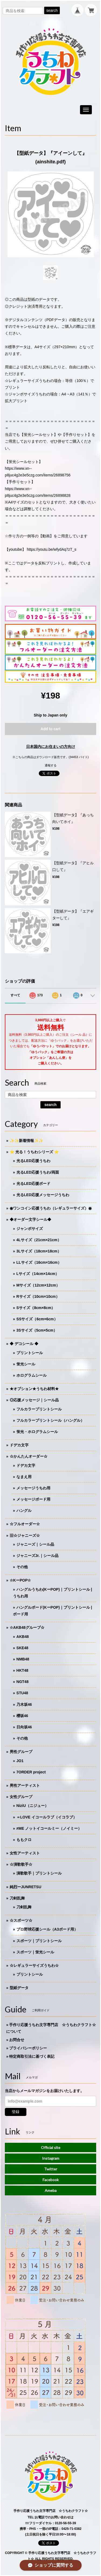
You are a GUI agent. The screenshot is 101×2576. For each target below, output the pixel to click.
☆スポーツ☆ (21, 1920)
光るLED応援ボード (33, 1183)
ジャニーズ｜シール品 (35, 1544)
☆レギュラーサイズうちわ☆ (34, 1965)
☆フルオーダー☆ (25, 1524)
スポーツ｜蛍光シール (35, 1952)
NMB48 (22, 1659)
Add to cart (51, 729)
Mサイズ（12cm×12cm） (38, 1285)
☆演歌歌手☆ (21, 1864)
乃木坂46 (24, 1704)
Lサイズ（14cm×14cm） (37, 1274)
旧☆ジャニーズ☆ (25, 1535)
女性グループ (21, 1797)
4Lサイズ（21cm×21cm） (38, 1240)
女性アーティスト (25, 1853)
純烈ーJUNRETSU (25, 1887)
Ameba (51, 2190)
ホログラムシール (31, 1375)
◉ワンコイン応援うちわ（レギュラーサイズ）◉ (51, 1208)
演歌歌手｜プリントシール (39, 1873)
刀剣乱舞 (17, 1898)
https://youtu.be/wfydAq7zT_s (51, 549)
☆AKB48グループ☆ (27, 1627)
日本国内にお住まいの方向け (50, 746)
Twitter (50, 2169)
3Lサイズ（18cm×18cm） (38, 1251)
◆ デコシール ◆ (24, 1344)
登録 (15, 2112)
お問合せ (16, 2040)
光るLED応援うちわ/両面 (37, 1172)
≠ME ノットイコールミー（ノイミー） (49, 1828)
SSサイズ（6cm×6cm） (37, 1319)
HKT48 (22, 1670)
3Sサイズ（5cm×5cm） (36, 1330)
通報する (51, 765)
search (52, 10)
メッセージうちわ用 (33, 1488)
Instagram (50, 2158)
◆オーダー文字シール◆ (30, 1219)
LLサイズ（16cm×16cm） (38, 1262)
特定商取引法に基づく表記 (31, 2056)
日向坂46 (24, 1727)
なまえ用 (24, 1477)
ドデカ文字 (19, 1445)
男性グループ (21, 1752)
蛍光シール (25, 1364)
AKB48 (22, 1636)
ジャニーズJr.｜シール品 (37, 1555)
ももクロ (24, 1840)
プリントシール (29, 1353)
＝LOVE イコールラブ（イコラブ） (46, 1817)
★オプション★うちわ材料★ (34, 1389)
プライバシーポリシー (28, 2048)
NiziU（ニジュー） (32, 1805)
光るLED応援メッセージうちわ (42, 1195)
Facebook (51, 2179)
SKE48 (22, 1648)
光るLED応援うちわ (33, 1161)
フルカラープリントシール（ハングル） (50, 1420)
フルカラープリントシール (39, 1409)
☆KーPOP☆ (20, 1580)
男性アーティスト (25, 1785)
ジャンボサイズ (29, 1228)
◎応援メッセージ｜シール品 (34, 1400)
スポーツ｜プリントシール (39, 1941)
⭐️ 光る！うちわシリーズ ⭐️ (34, 1152)
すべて (15, 995)
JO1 (19, 1761)
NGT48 (22, 1682)
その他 (22, 1567)
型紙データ (19, 1988)
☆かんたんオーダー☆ (28, 1456)
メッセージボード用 (33, 1499)
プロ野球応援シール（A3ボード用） (47, 1929)
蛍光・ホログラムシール (37, 1432)
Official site (50, 2147)
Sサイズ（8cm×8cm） (35, 1308)
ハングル (24, 1510)
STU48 (22, 1693)
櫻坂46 (22, 1716)
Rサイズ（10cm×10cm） (38, 1296)
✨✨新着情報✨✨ (26, 1140)
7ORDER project (31, 1772)
